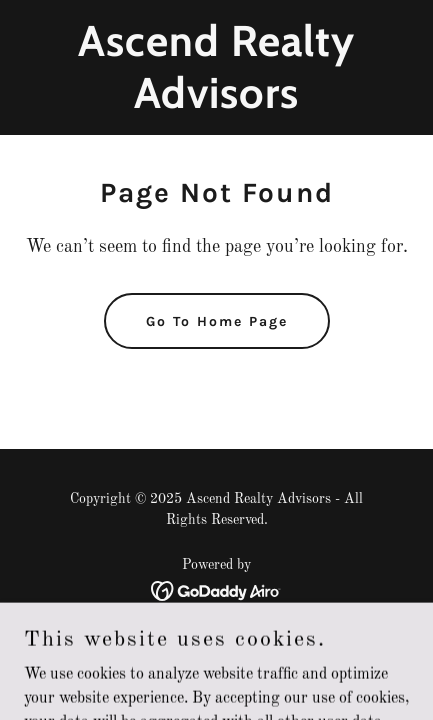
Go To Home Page (217, 321)
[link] (216, 104)
